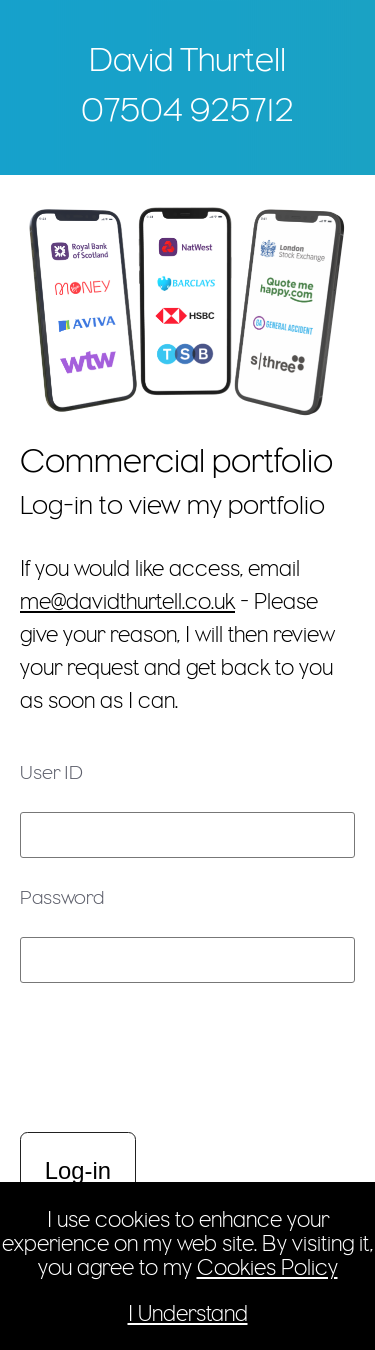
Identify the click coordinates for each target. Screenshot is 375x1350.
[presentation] (137, 1060)
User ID (51, 772)
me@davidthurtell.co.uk (127, 601)
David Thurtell (187, 59)
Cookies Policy (267, 1267)
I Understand (188, 1313)
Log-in (78, 1170)
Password (62, 897)
